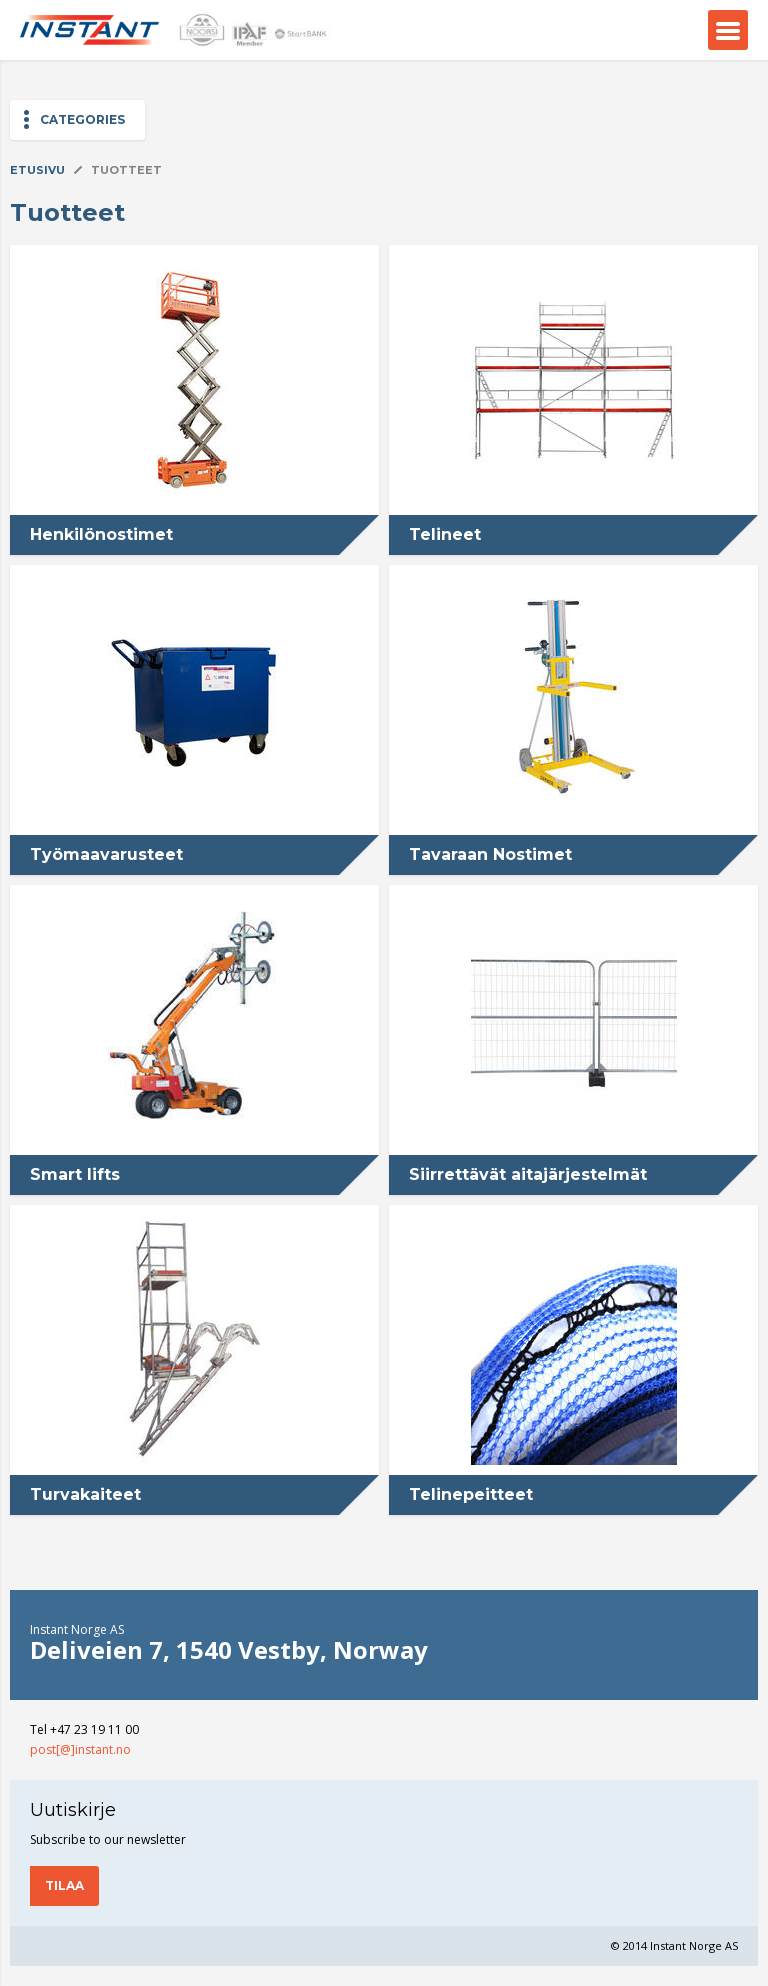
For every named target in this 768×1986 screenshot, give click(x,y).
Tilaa (64, 1885)
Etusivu (37, 170)
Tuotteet (126, 170)
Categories (82, 119)
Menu (728, 30)
